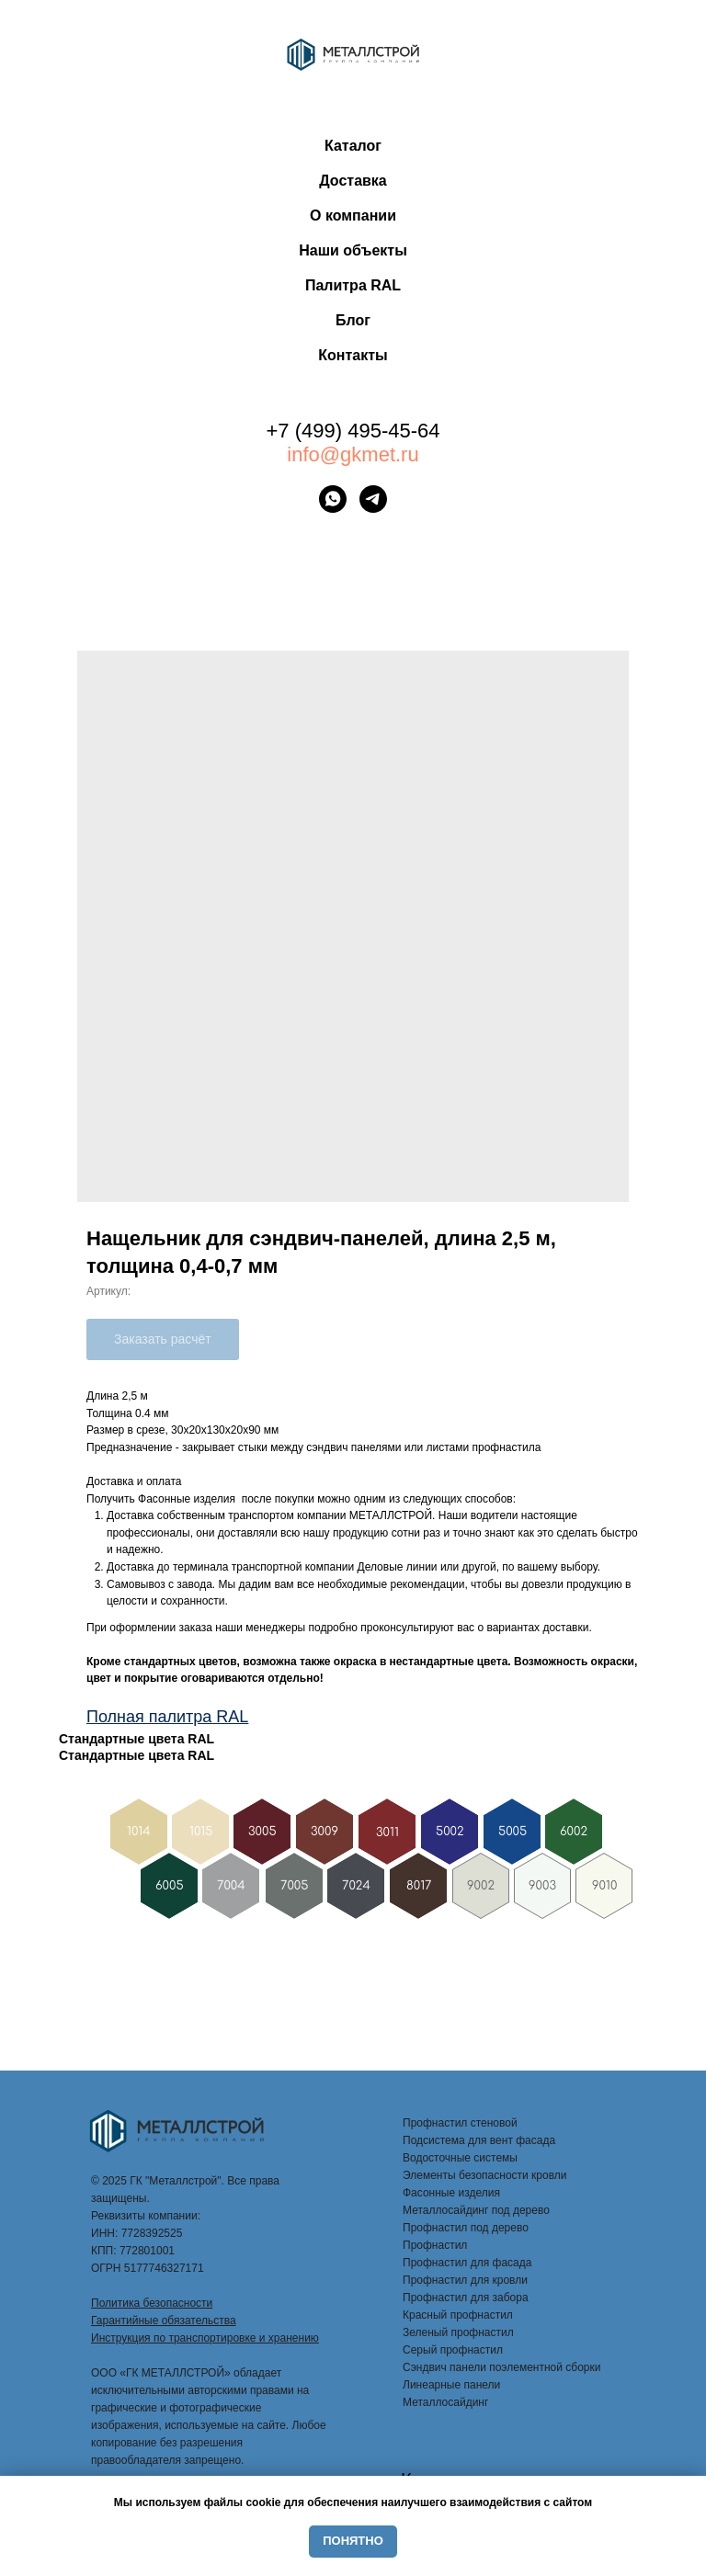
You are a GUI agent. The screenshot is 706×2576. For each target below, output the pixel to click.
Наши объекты (353, 250)
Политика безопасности (151, 2303)
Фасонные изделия (451, 2192)
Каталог (353, 145)
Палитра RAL (353, 285)
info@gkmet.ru (352, 454)
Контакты (352, 355)
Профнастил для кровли (465, 2280)
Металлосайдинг (445, 2402)
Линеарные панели (451, 2384)
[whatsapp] (333, 499)
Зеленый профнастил (458, 2332)
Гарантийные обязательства (163, 2320)
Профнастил (435, 2245)
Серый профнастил (453, 2349)
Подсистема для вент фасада (479, 2140)
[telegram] (373, 499)
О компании (353, 215)
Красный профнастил (458, 2315)
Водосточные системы (460, 2157)
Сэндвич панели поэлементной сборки (501, 2367)
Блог (353, 320)
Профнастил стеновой (460, 2122)
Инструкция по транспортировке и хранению (205, 2338)
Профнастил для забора (466, 2297)
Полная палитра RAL (167, 1717)
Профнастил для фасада (467, 2262)
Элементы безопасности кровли (485, 2175)
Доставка (353, 180)
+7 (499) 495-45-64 (353, 430)
